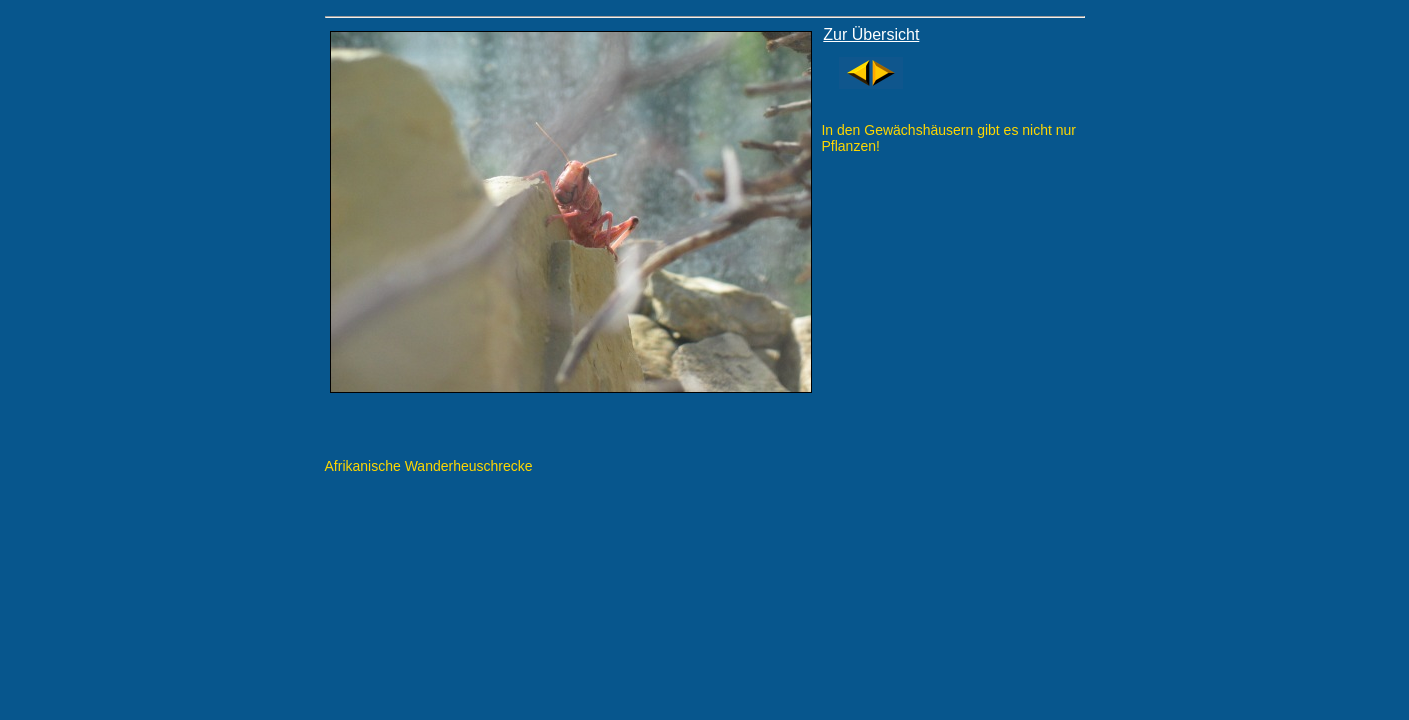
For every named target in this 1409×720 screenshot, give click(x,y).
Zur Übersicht (871, 34)
